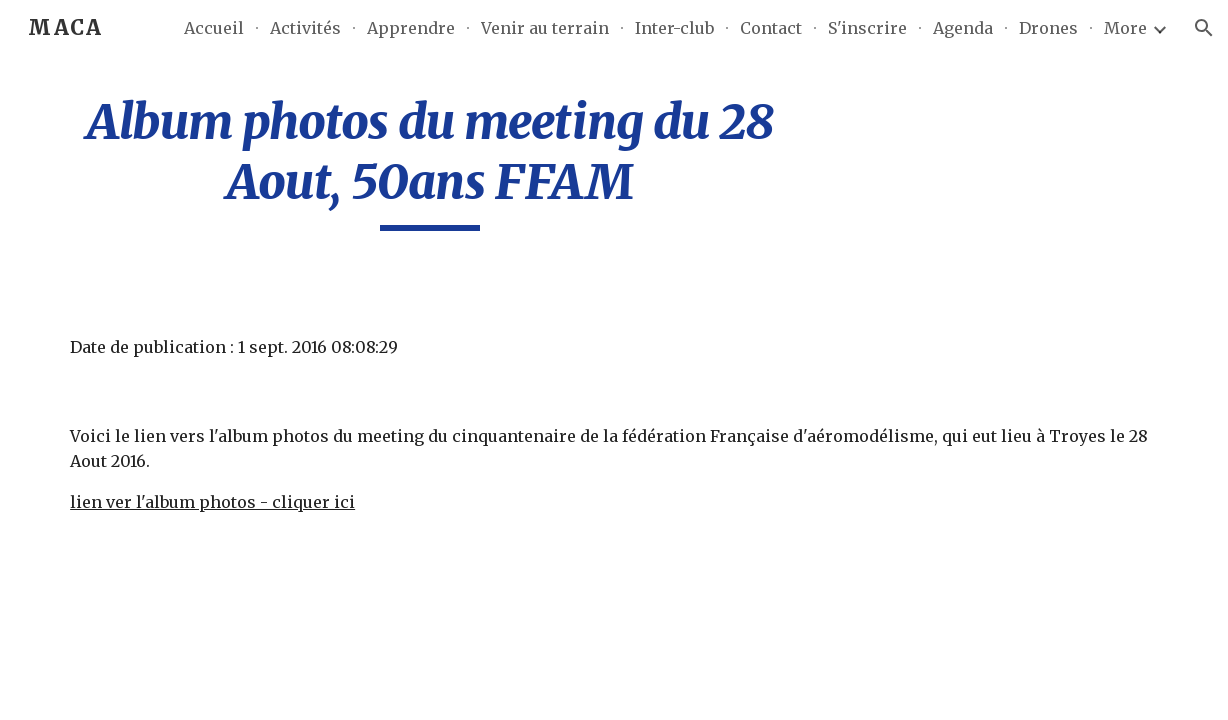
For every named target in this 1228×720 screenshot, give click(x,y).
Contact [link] (771, 28)
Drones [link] (1048, 28)
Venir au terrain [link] (545, 28)
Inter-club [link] (674, 28)
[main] (430, 161)
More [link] (1125, 28)
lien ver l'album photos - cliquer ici (212, 502)
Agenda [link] (963, 28)
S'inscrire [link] (867, 28)
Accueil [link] (214, 28)
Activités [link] (305, 28)
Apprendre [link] (411, 28)
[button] (1204, 28)
